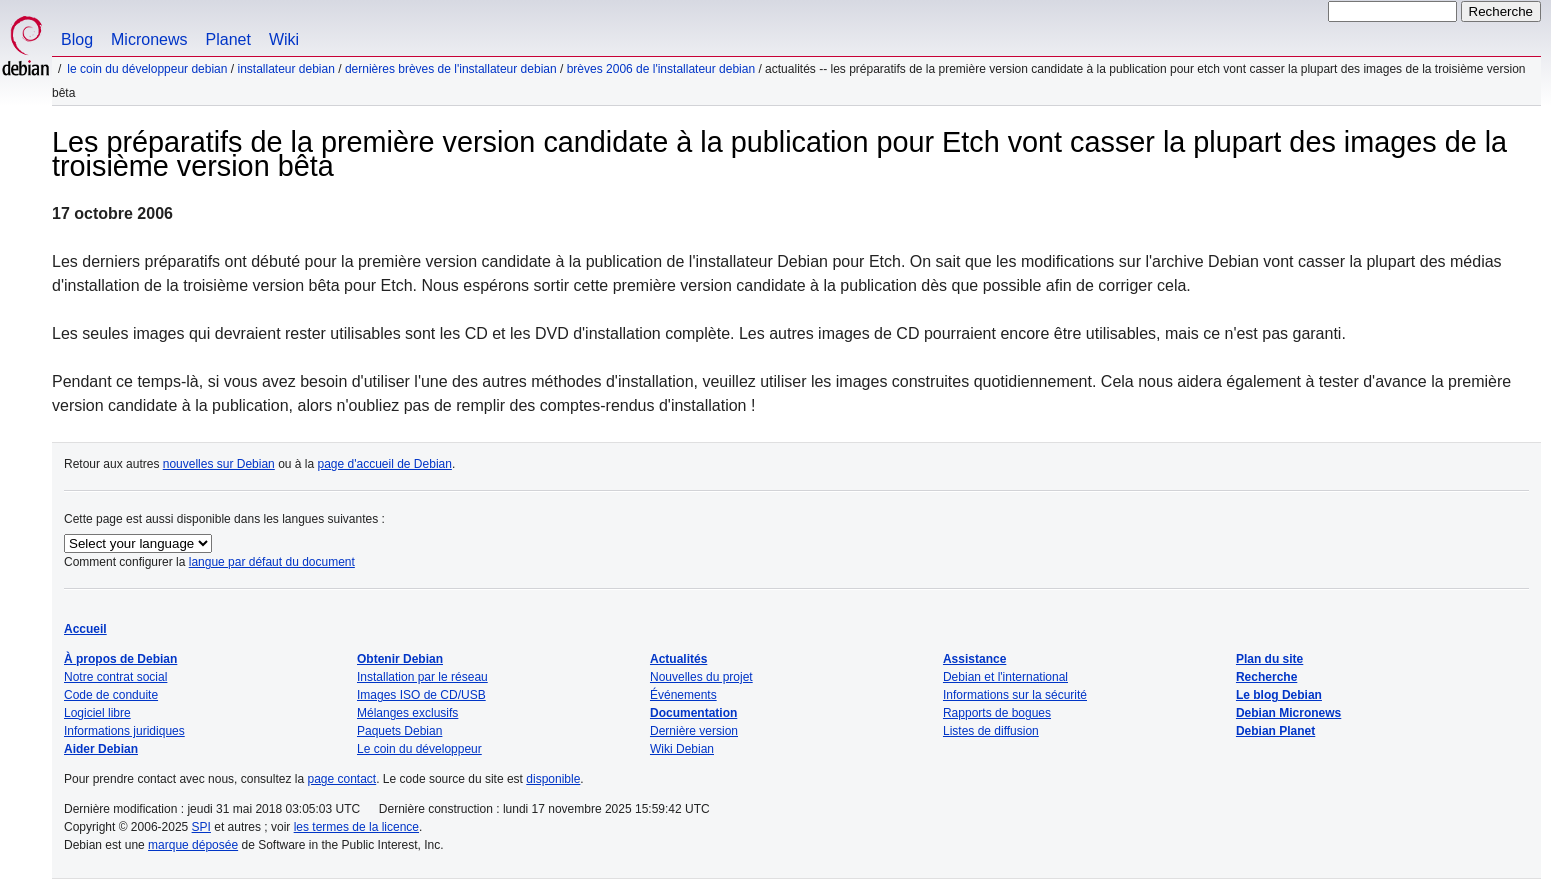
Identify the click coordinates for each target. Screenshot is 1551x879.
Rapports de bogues (997, 713)
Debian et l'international (1005, 677)
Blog (77, 39)
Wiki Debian (682, 749)
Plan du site (1269, 659)
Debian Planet (1275, 731)
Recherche (1266, 677)
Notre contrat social (115, 677)
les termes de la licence (356, 827)
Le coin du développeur (419, 749)
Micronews (149, 39)
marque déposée (193, 845)
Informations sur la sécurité (1015, 695)
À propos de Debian (120, 659)
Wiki (284, 39)
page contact (341, 779)
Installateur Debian (285, 69)
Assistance (974, 659)
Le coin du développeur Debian (147, 69)
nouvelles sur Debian (219, 464)
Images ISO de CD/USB (421, 695)
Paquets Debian (399, 731)
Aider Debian (101, 749)
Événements (683, 695)
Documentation (693, 713)
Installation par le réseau (422, 677)
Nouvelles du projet (701, 677)
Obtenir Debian (400, 659)
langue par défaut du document (272, 562)
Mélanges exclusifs (407, 713)
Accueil (85, 629)
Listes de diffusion (991, 731)
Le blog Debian (1279, 695)
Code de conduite (111, 695)
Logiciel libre (97, 713)
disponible (553, 779)
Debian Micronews (1288, 713)
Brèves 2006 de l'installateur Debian (661, 69)
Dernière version (694, 731)
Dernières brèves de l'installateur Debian (451, 69)
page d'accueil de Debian (385, 464)
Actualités (678, 659)
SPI (201, 827)
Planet (228, 39)
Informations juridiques (124, 731)
